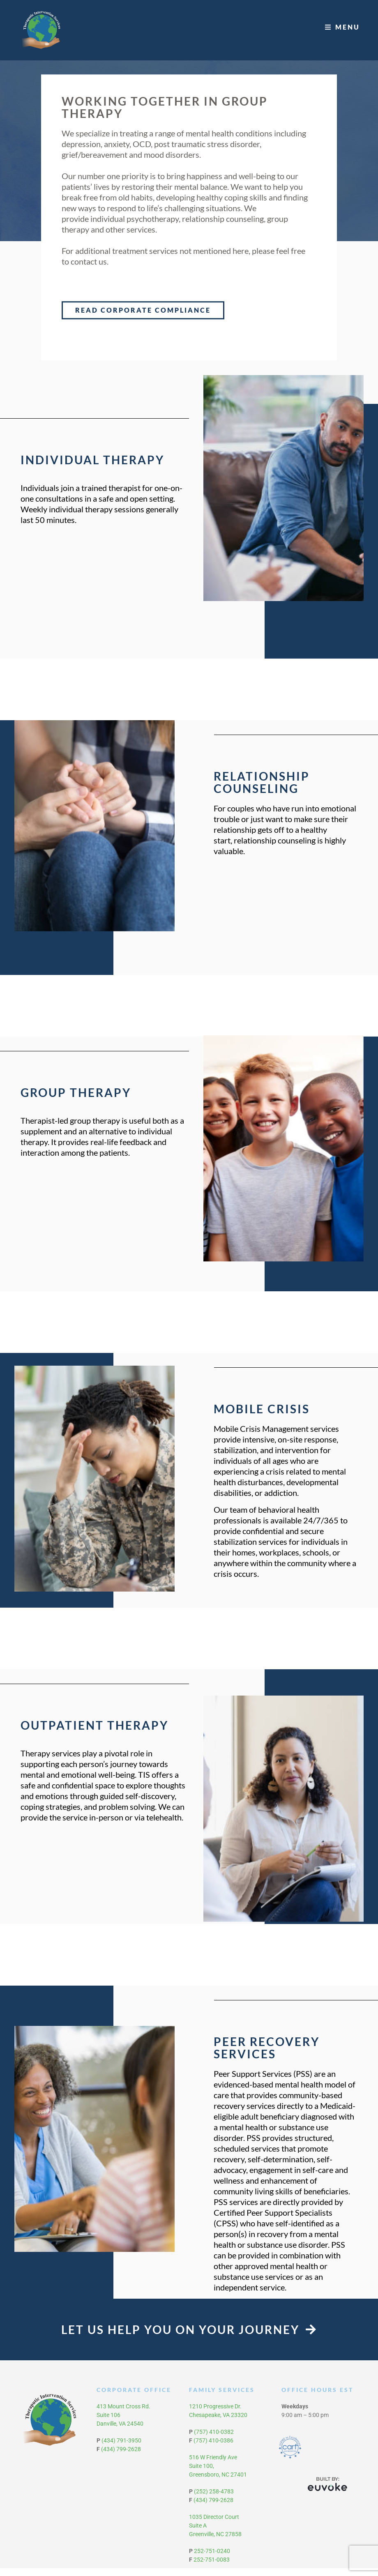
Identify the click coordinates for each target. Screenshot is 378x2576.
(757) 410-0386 (213, 2448)
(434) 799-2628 (121, 2457)
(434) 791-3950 (121, 2448)
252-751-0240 (212, 2558)
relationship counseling (223, 227)
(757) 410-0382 (214, 2439)
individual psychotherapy (134, 227)
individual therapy (81, 517)
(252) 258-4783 (214, 2499)
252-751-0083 (212, 2567)
